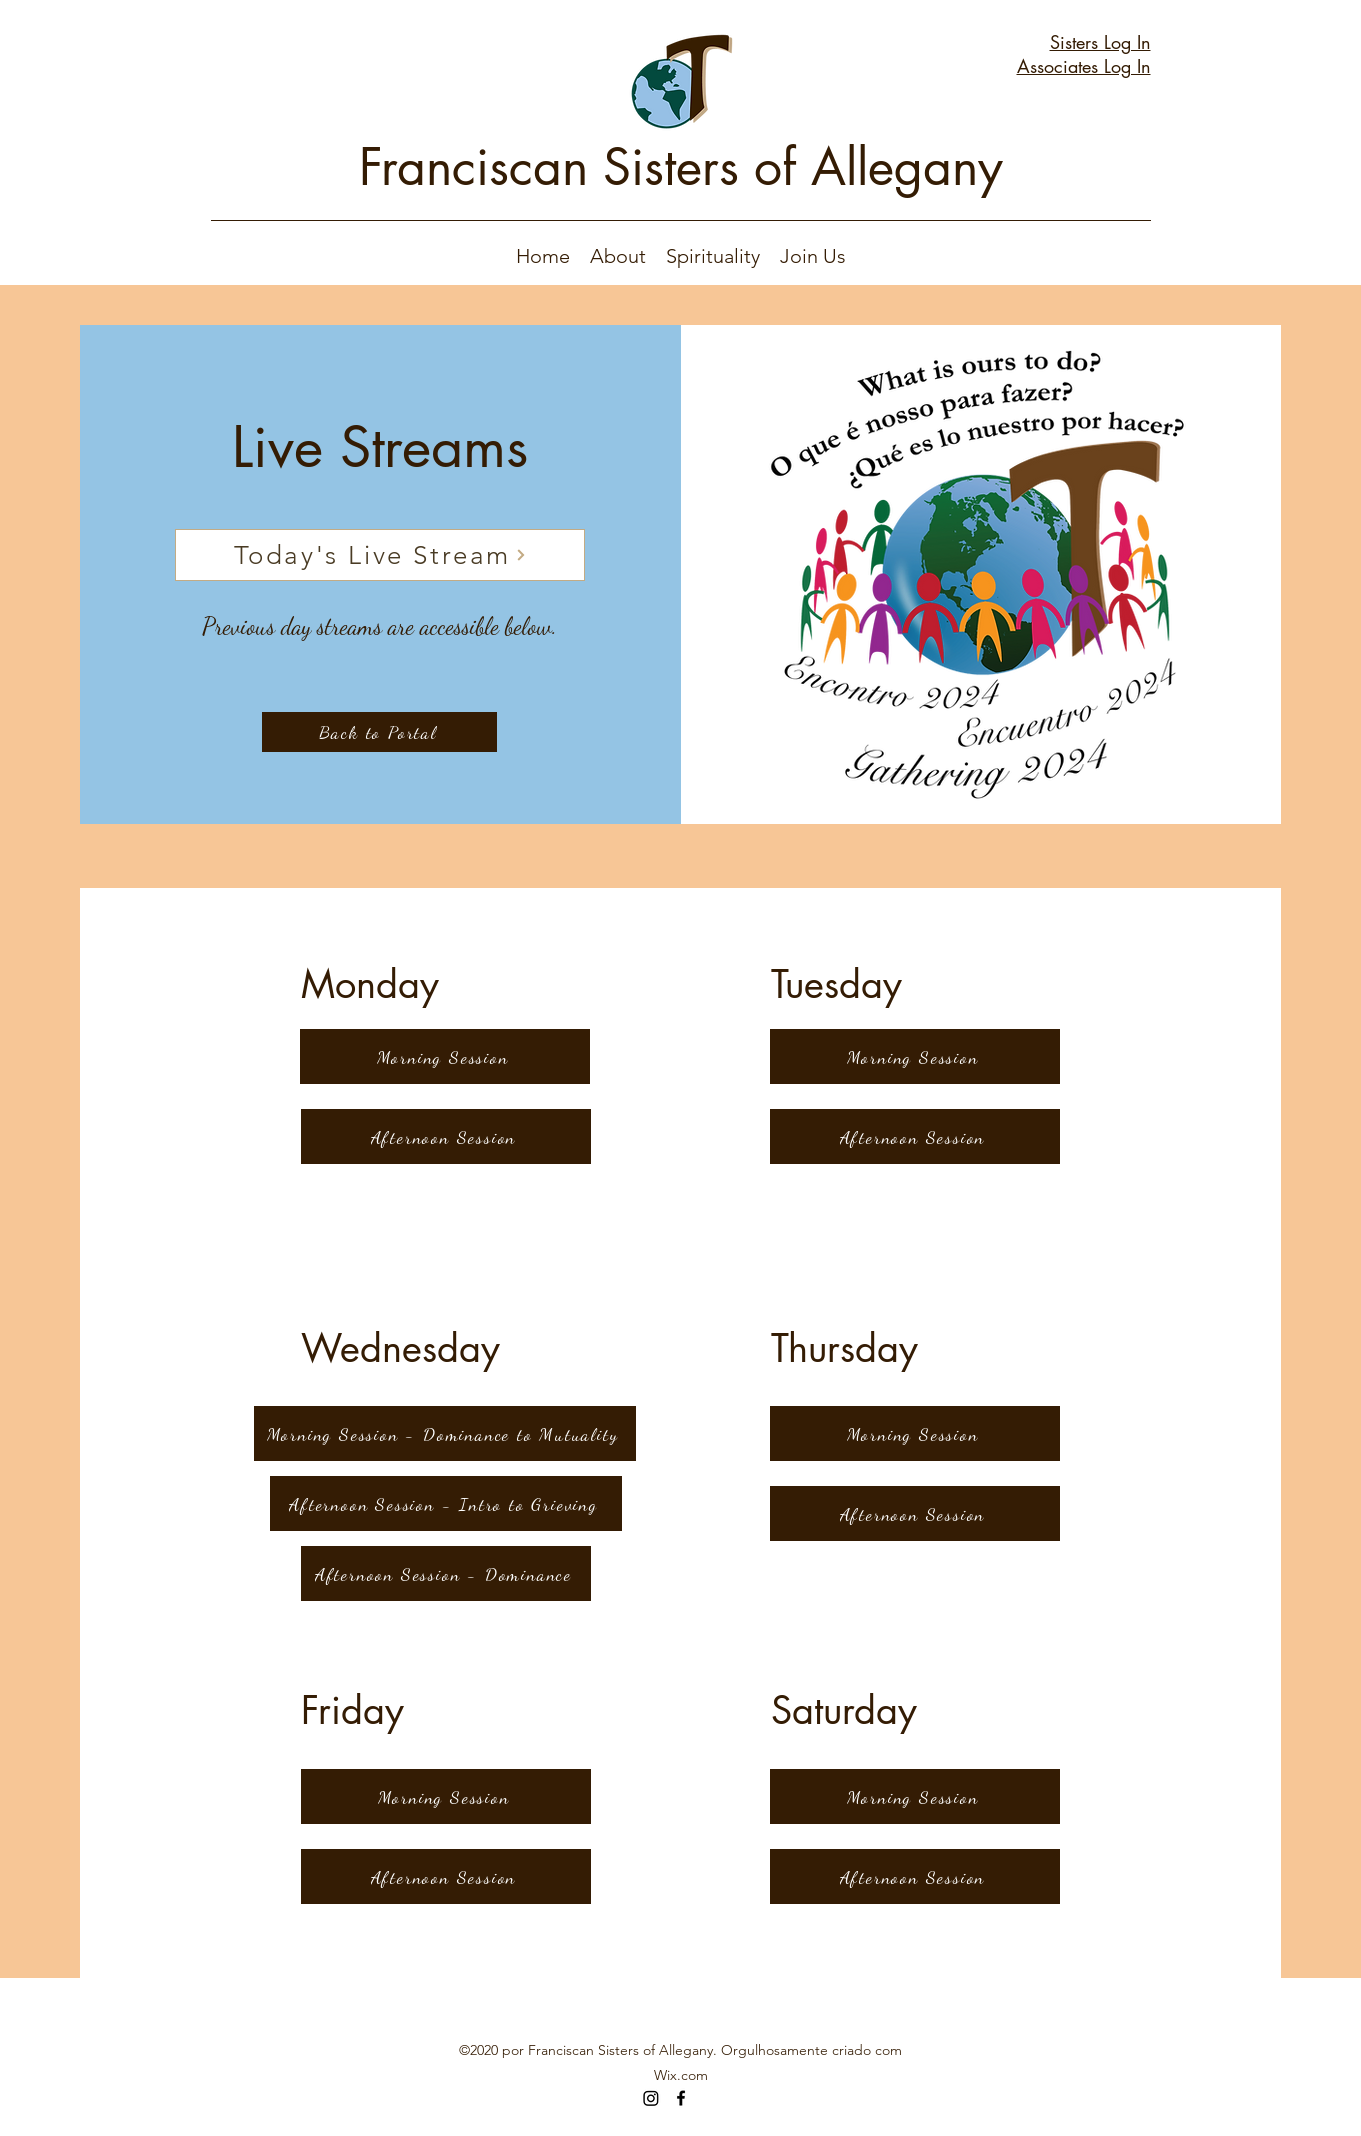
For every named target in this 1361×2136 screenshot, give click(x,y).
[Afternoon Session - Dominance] (446, 1573)
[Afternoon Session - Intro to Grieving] (446, 1503)
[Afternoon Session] (446, 1136)
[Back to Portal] (379, 732)
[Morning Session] (445, 1056)
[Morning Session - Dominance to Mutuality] (445, 1433)
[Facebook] (681, 2098)
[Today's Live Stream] (380, 555)
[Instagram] (651, 2098)
